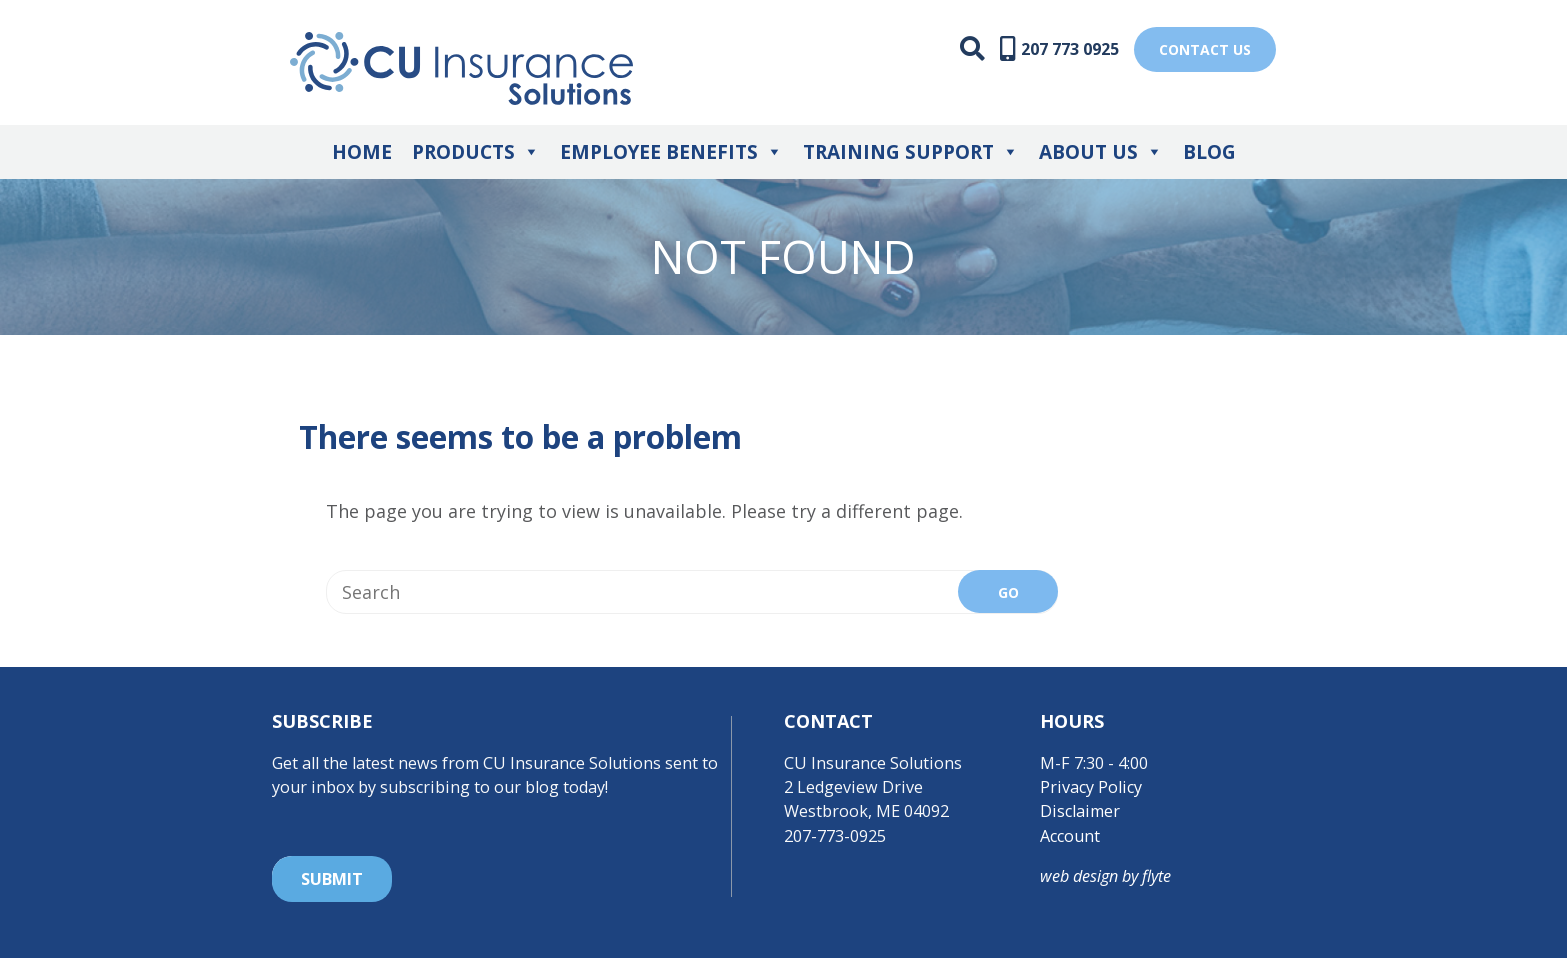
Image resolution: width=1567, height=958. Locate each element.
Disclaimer (1080, 811)
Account (1070, 836)
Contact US (1205, 49)
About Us (1101, 152)
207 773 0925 (1070, 49)
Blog (1209, 152)
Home (362, 152)
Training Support (911, 152)
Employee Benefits (671, 152)
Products (476, 152)
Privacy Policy (1091, 787)
